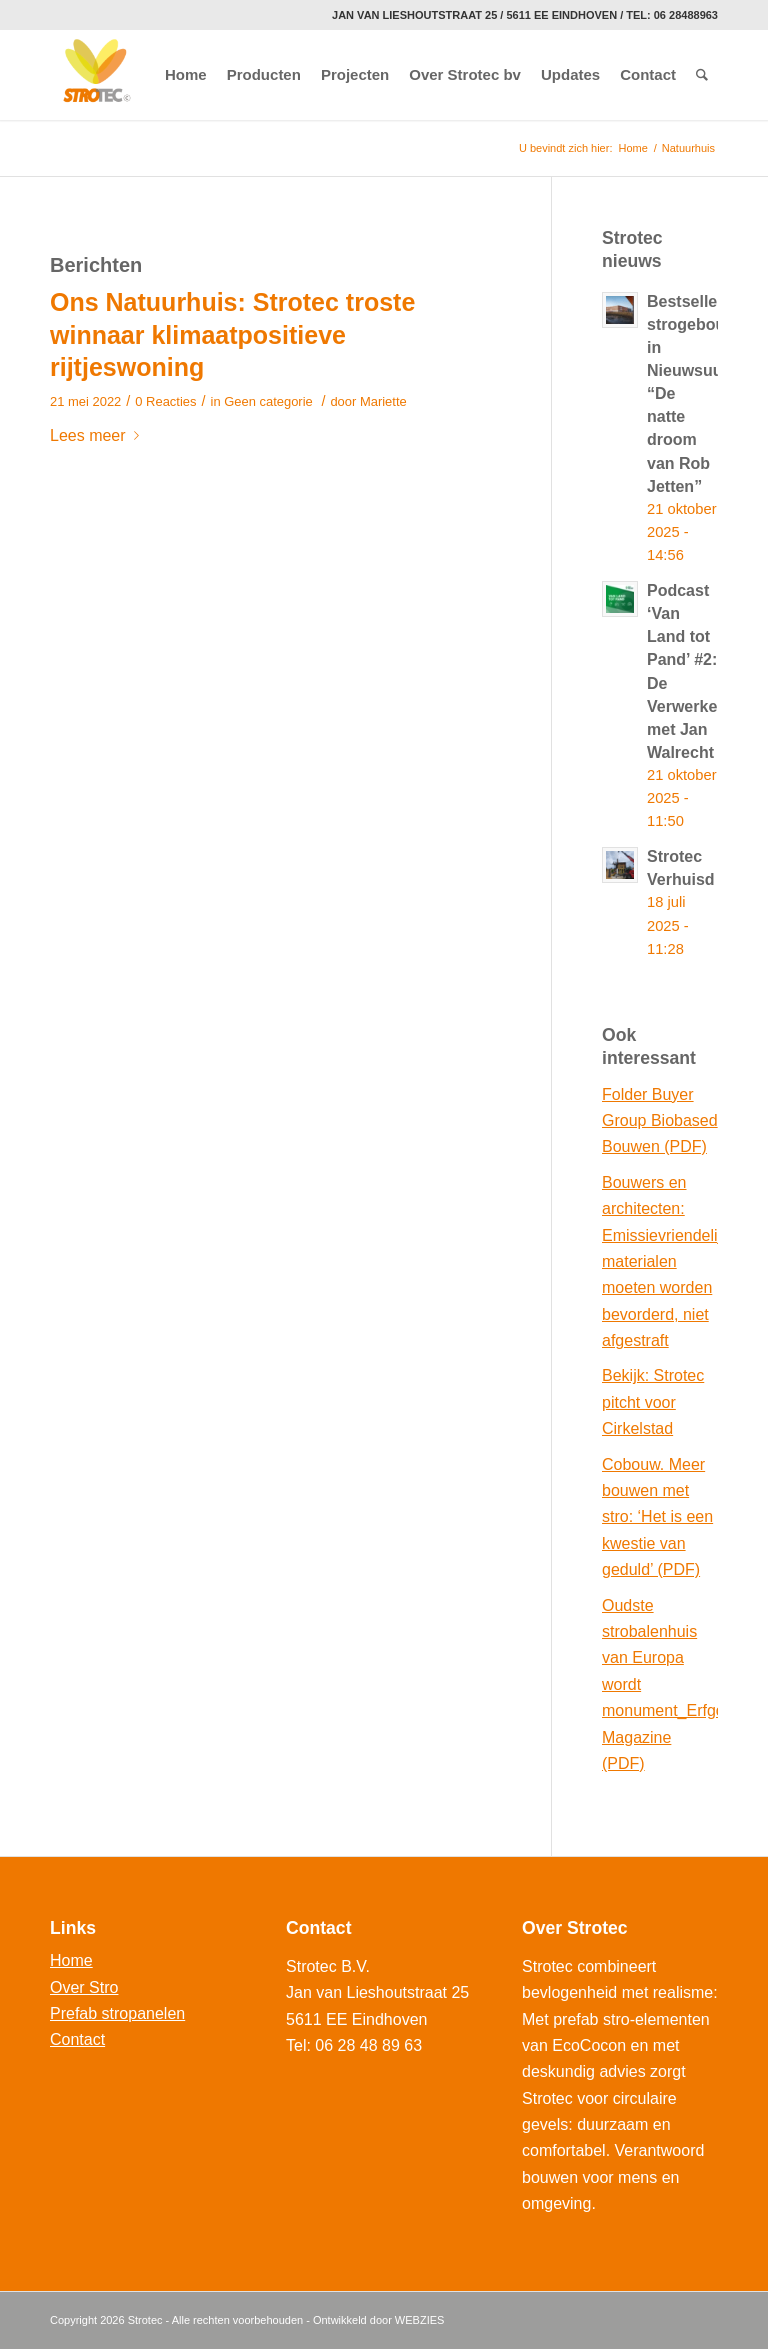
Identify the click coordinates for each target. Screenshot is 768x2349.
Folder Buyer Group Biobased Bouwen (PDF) (660, 1121)
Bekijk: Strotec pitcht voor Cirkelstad (653, 1402)
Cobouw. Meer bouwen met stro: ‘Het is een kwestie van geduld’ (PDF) (657, 1517)
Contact (77, 2039)
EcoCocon (589, 2045)
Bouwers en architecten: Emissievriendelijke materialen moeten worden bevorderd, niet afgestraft (660, 1261)
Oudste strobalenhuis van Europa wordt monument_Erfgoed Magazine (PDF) (660, 1684)
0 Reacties (165, 401)
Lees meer (98, 435)
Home (632, 148)
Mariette (383, 401)
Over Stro (84, 1987)
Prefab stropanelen (117, 2013)
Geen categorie (268, 401)
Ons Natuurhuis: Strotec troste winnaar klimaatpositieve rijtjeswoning (232, 334)
